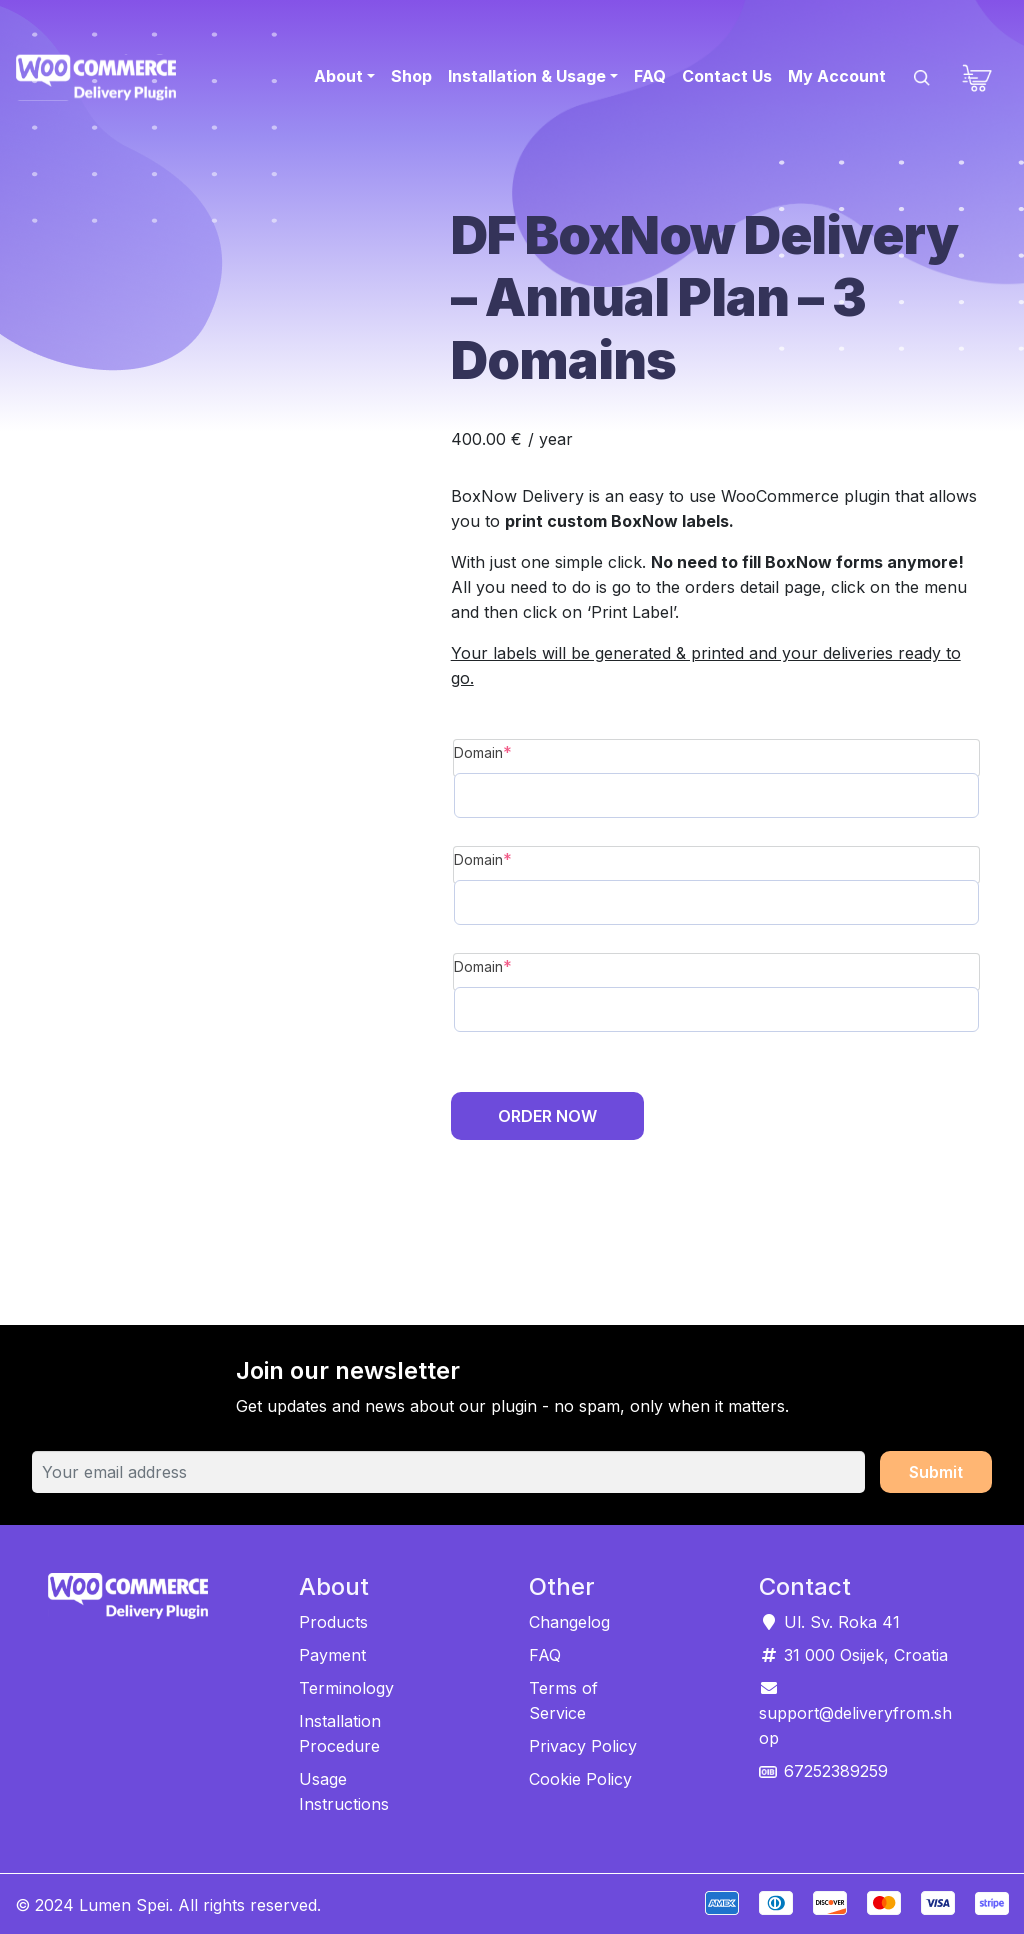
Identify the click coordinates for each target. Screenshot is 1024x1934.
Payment (332, 1655)
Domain (520, 751)
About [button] (338, 76)
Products (333, 1622)
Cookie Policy (580, 1779)
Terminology (346, 1688)
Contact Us (727, 76)
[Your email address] (448, 1472)
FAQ (650, 76)
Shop (411, 76)
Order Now (547, 1116)
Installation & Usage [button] (527, 76)
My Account (837, 76)
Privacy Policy (583, 1746)
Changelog (569, 1622)
